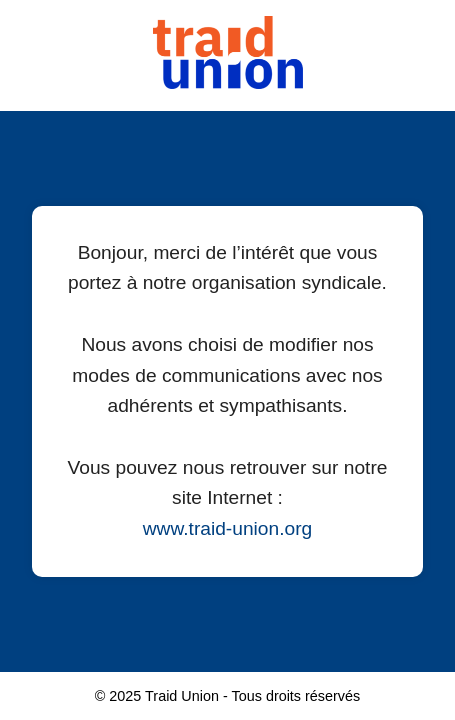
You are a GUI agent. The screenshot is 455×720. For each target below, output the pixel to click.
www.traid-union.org (228, 528)
